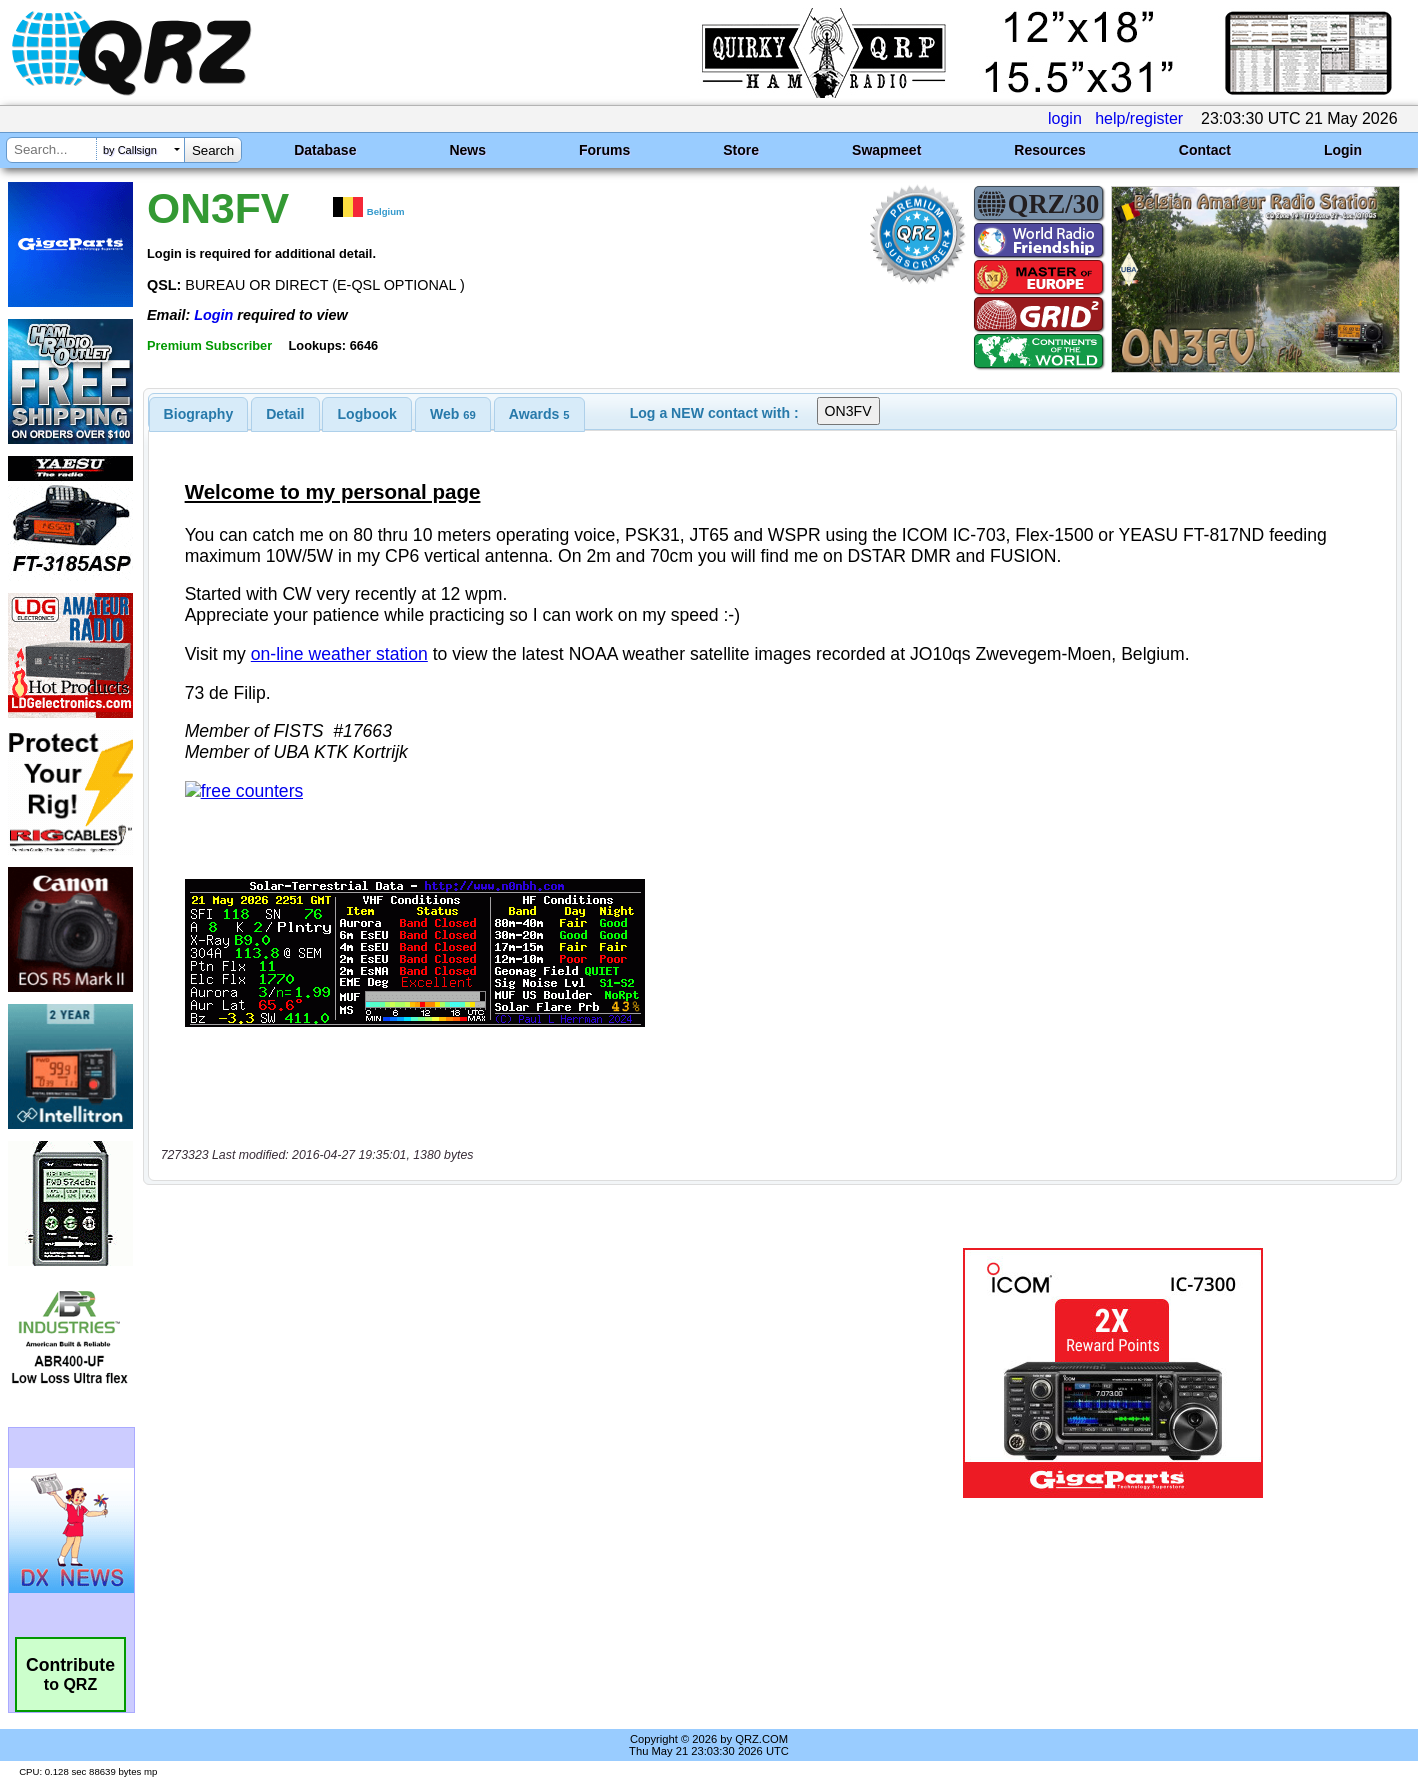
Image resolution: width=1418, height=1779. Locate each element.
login (1065, 118)
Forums (604, 150)
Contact (1205, 150)
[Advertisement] (499, 1310)
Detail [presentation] (285, 414)
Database (325, 150)
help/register (1139, 118)
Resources (1050, 150)
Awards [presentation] (539, 414)
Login (1343, 150)
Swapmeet (886, 150)
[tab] (199, 414)
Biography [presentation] (199, 414)
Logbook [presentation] (367, 414)
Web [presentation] (453, 414)
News (467, 150)
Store (741, 150)
